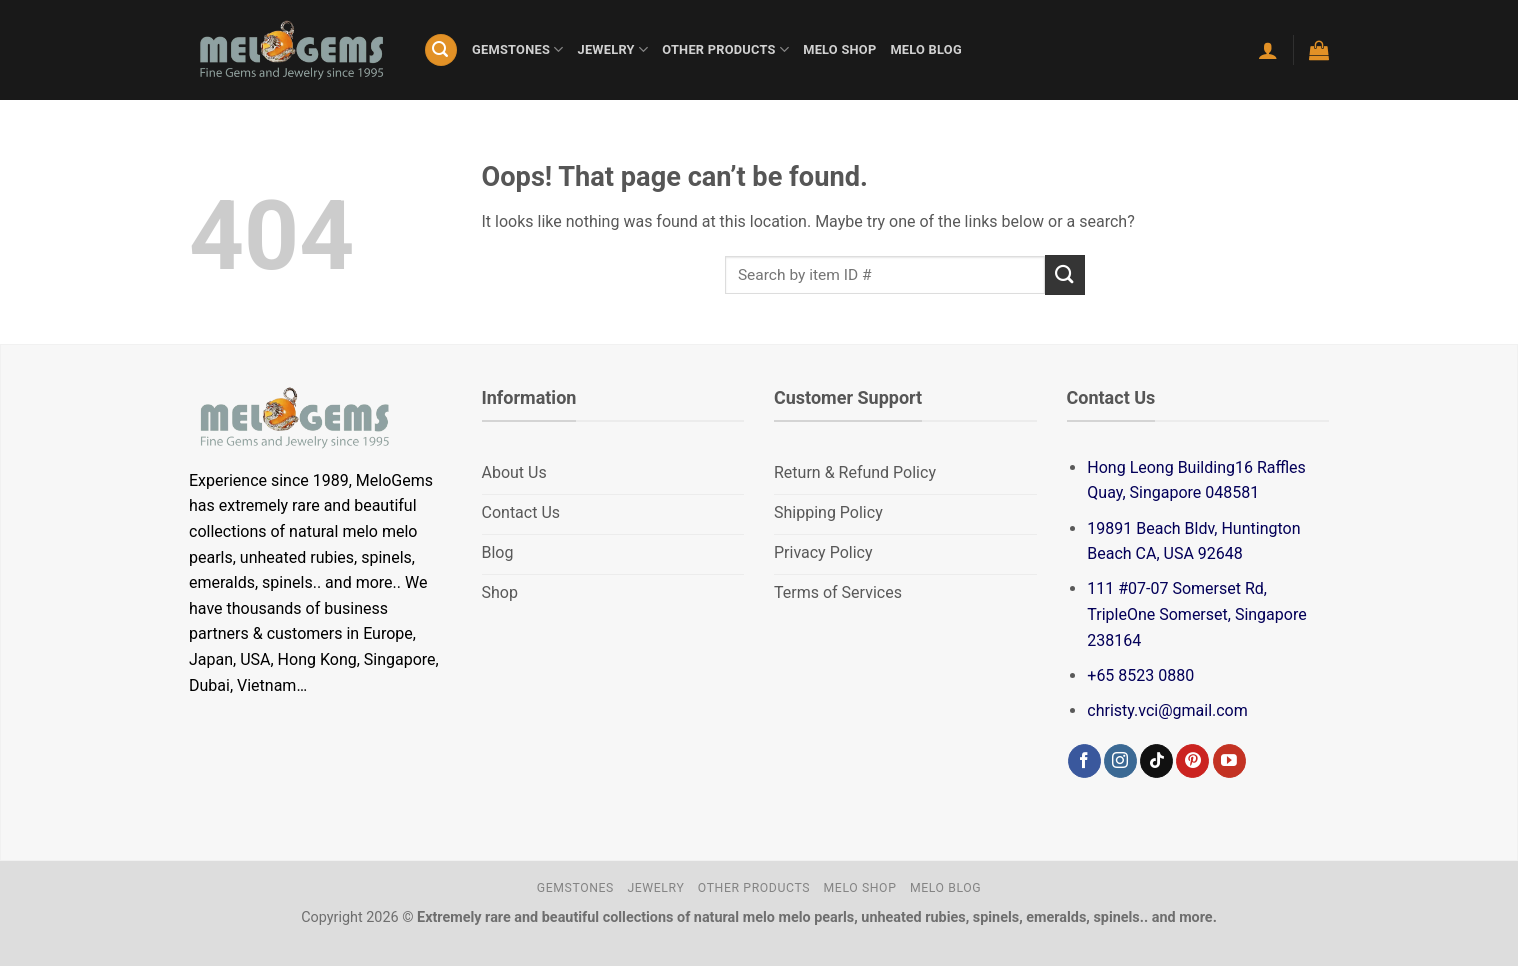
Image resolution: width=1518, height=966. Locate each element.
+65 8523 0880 (1140, 675)
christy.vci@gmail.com (1167, 710)
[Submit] (1065, 274)
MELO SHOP (839, 49)
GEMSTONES (517, 49)
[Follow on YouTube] (1229, 761)
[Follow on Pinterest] (1192, 761)
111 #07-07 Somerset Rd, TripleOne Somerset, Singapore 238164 (1196, 614)
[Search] (441, 50)
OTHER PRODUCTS (725, 49)
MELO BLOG (925, 49)
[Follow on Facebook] (1084, 761)
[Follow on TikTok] (1156, 761)
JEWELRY (613, 49)
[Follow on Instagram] (1120, 761)
